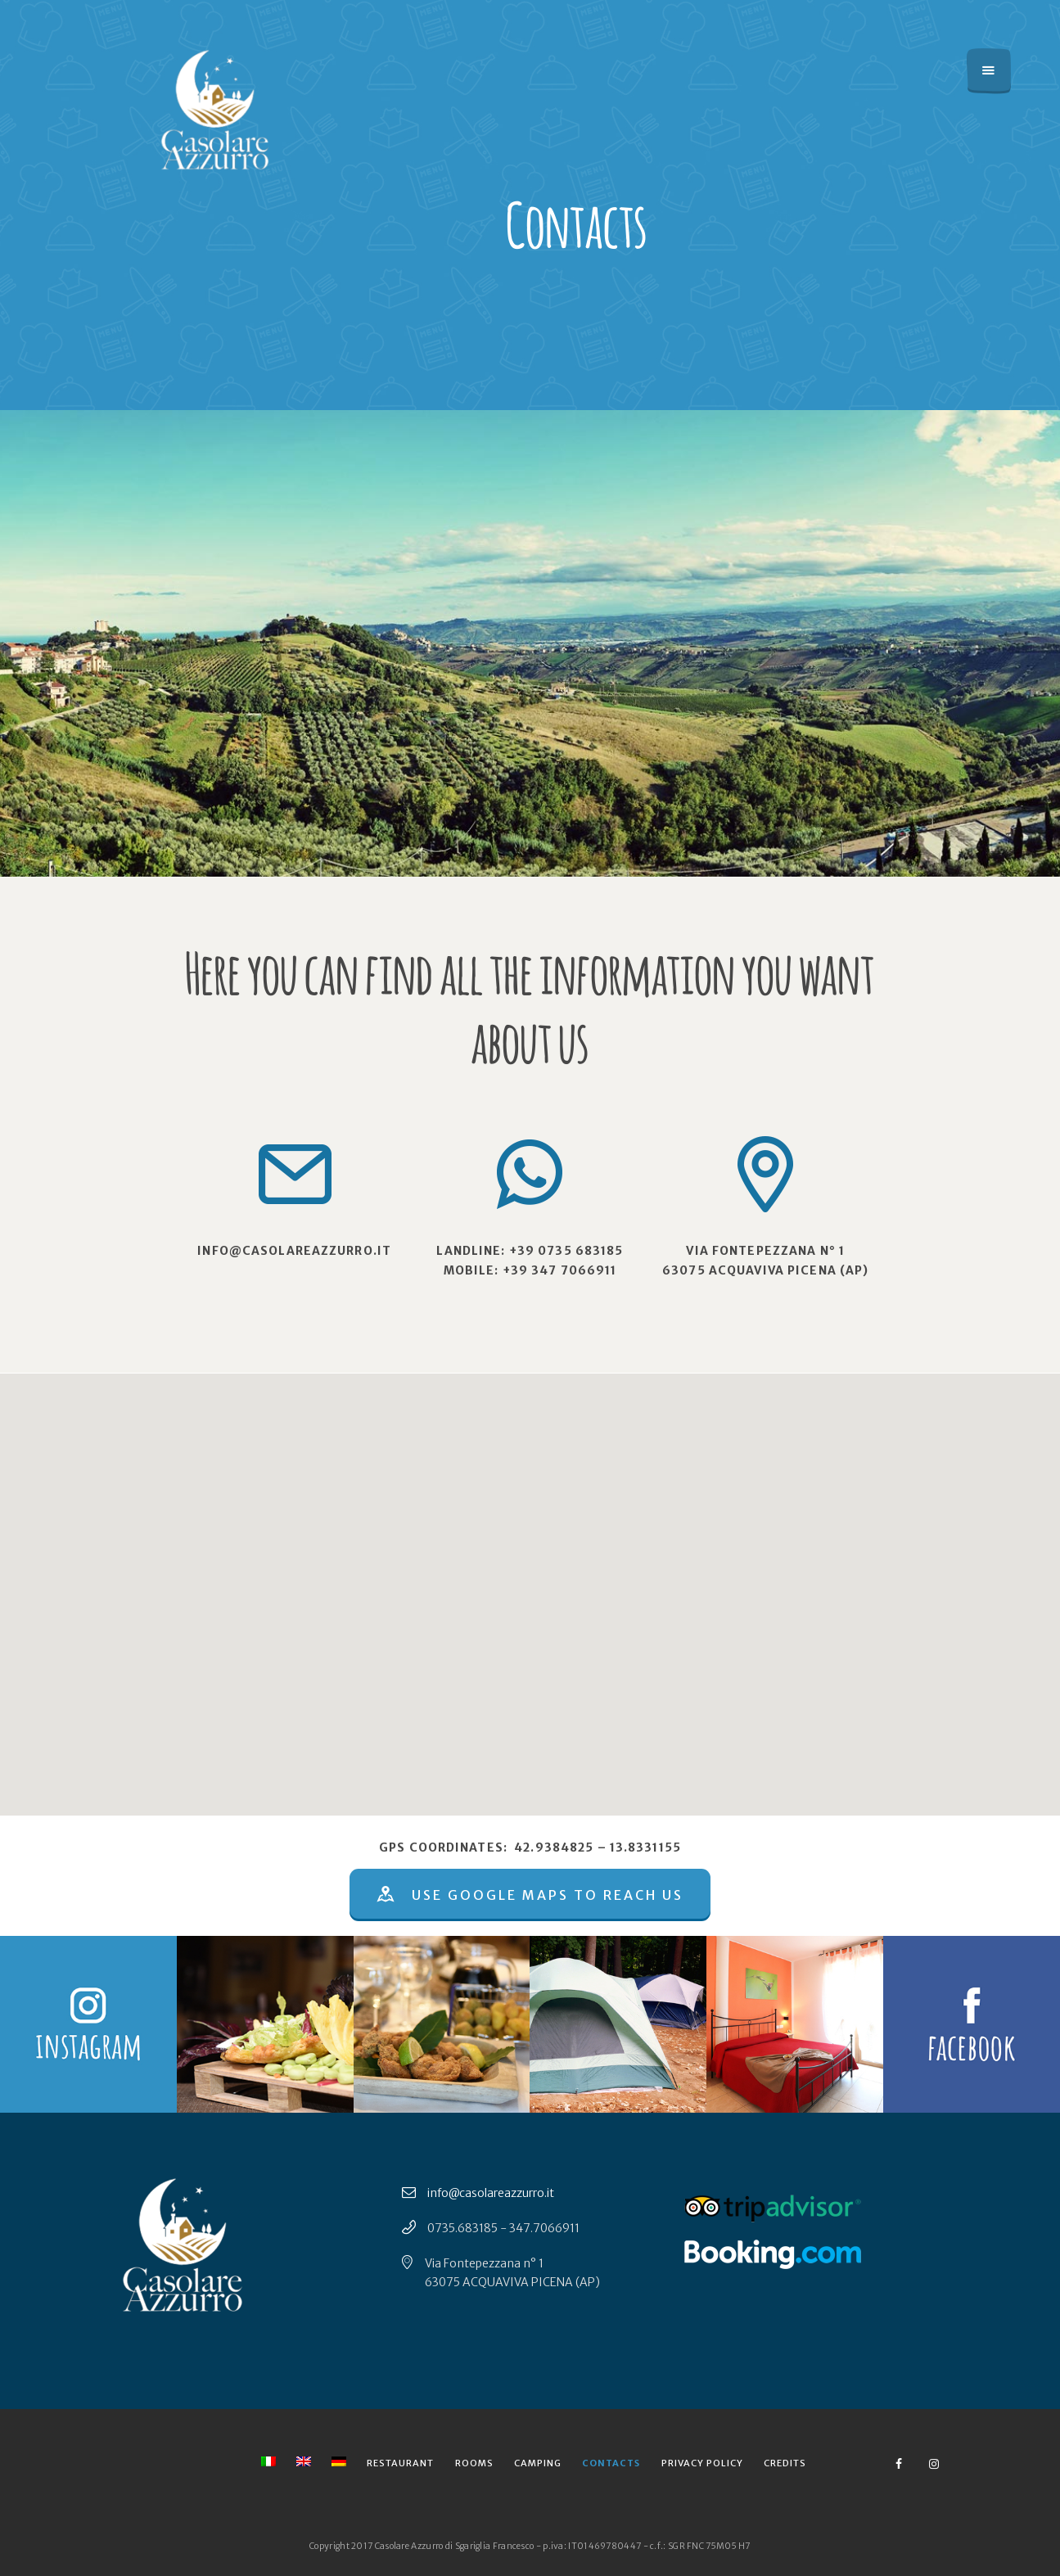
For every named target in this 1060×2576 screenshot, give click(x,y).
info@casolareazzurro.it (490, 2193)
